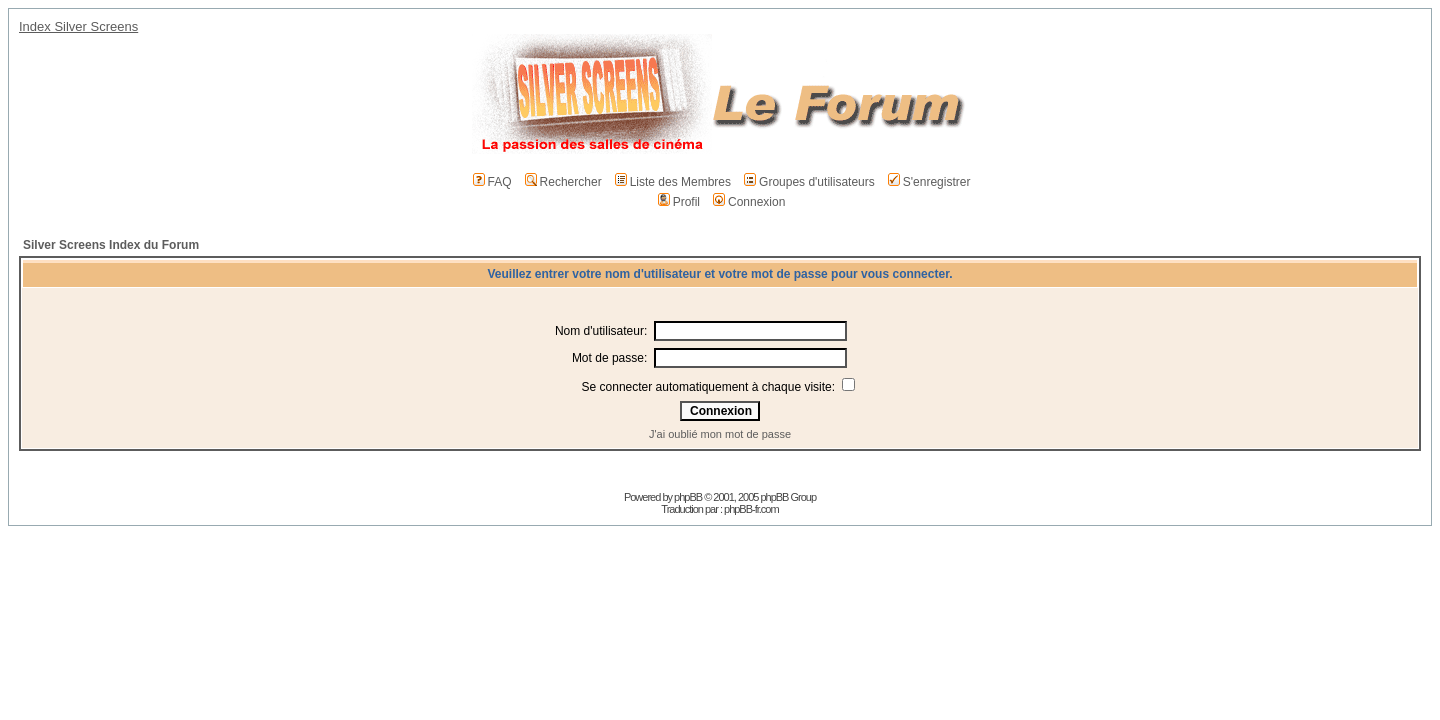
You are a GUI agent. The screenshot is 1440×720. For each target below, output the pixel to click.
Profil (679, 202)
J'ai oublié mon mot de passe (720, 434)
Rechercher (563, 182)
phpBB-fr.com (751, 509)
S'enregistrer (929, 182)
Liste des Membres (673, 182)
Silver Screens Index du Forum (111, 245)
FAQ (492, 182)
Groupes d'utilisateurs (809, 182)
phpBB (688, 497)
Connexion (749, 202)
